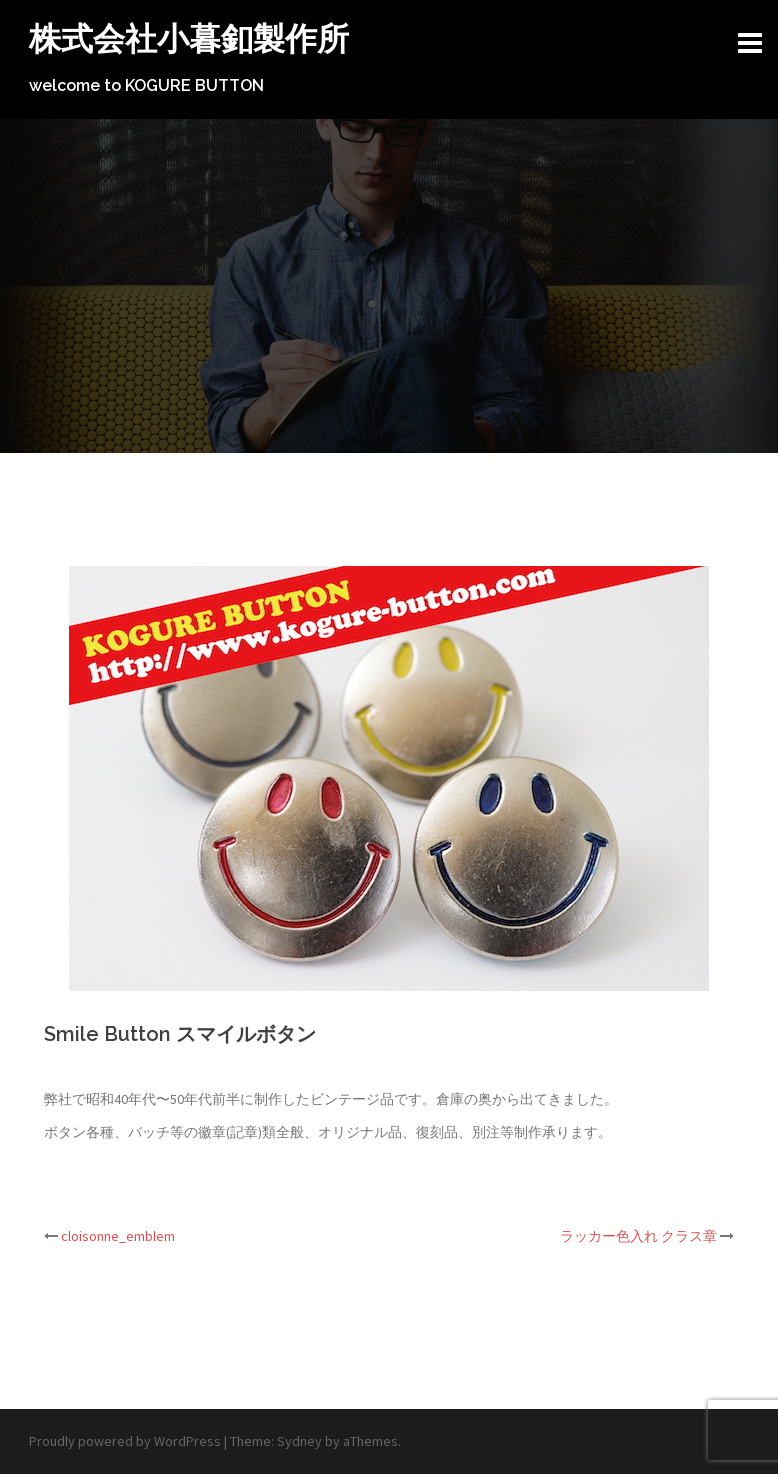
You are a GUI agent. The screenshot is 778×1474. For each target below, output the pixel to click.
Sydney (299, 1441)
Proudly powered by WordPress (125, 1441)
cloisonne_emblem (118, 1236)
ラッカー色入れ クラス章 (638, 1236)
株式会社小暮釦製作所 (189, 38)
